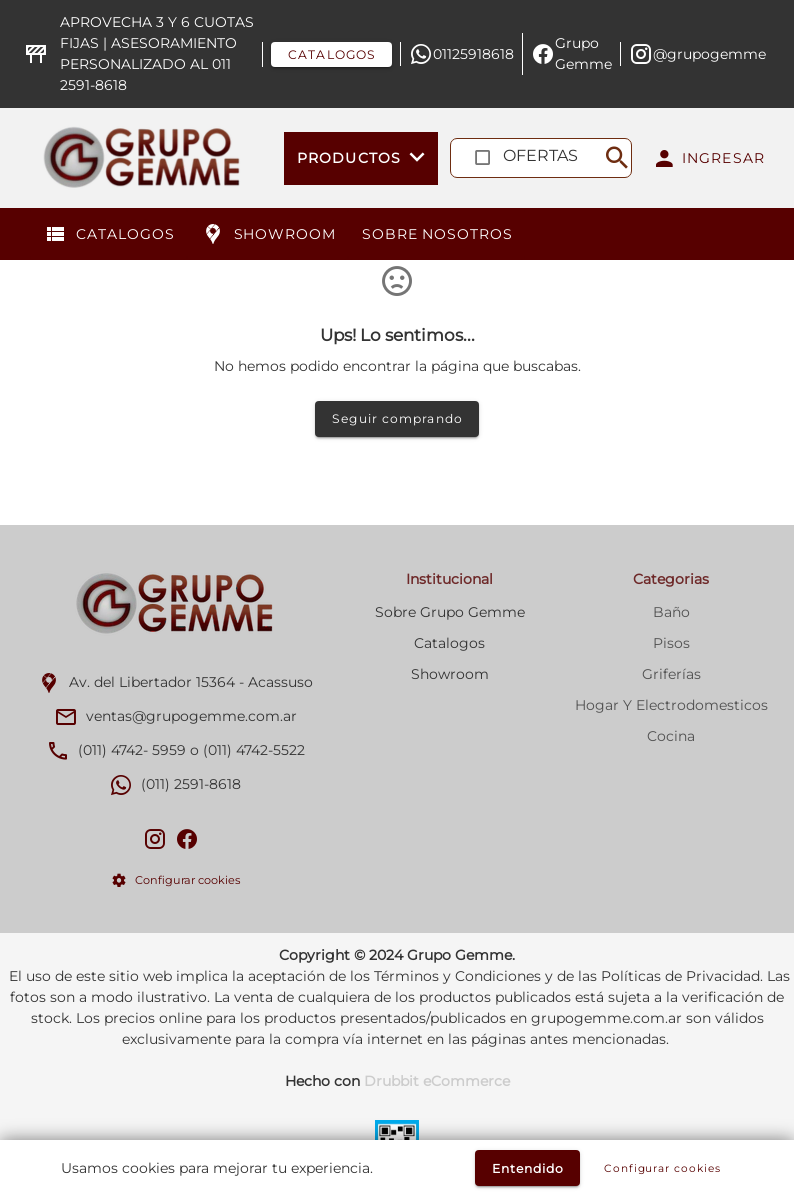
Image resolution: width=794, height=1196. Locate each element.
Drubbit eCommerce (437, 1081)
